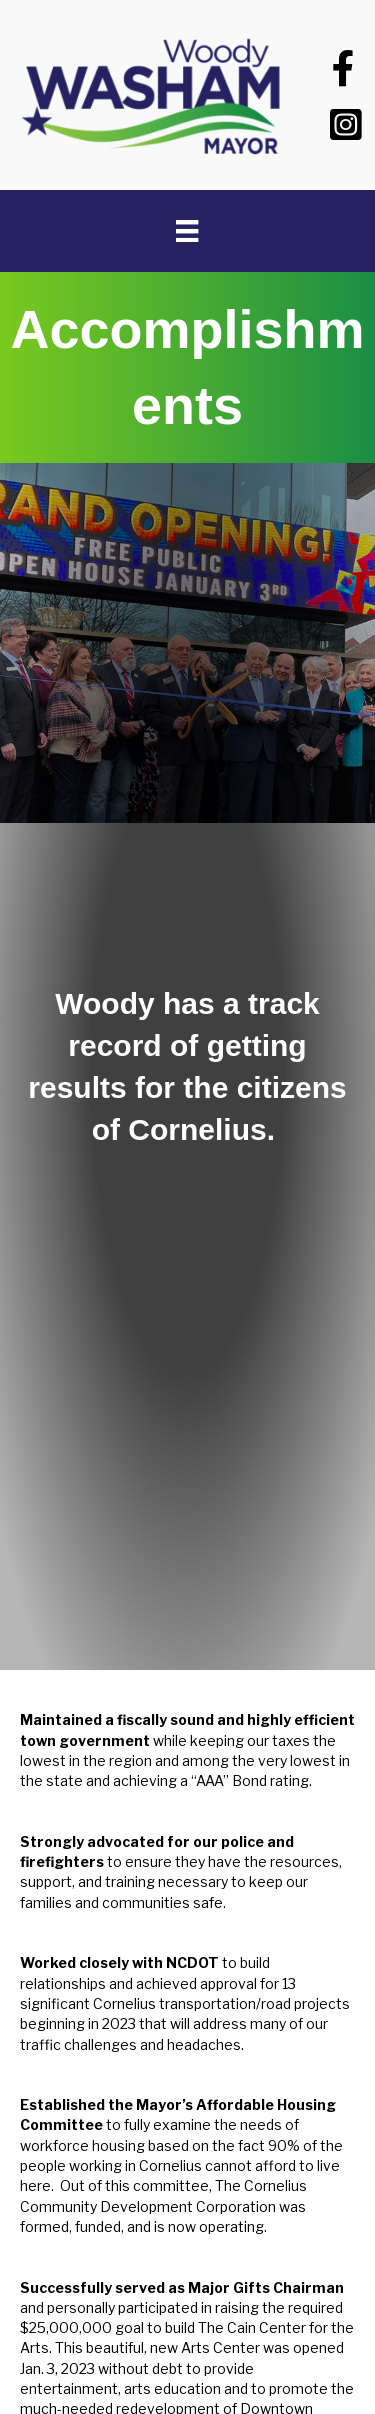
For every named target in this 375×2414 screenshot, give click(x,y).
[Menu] (187, 231)
